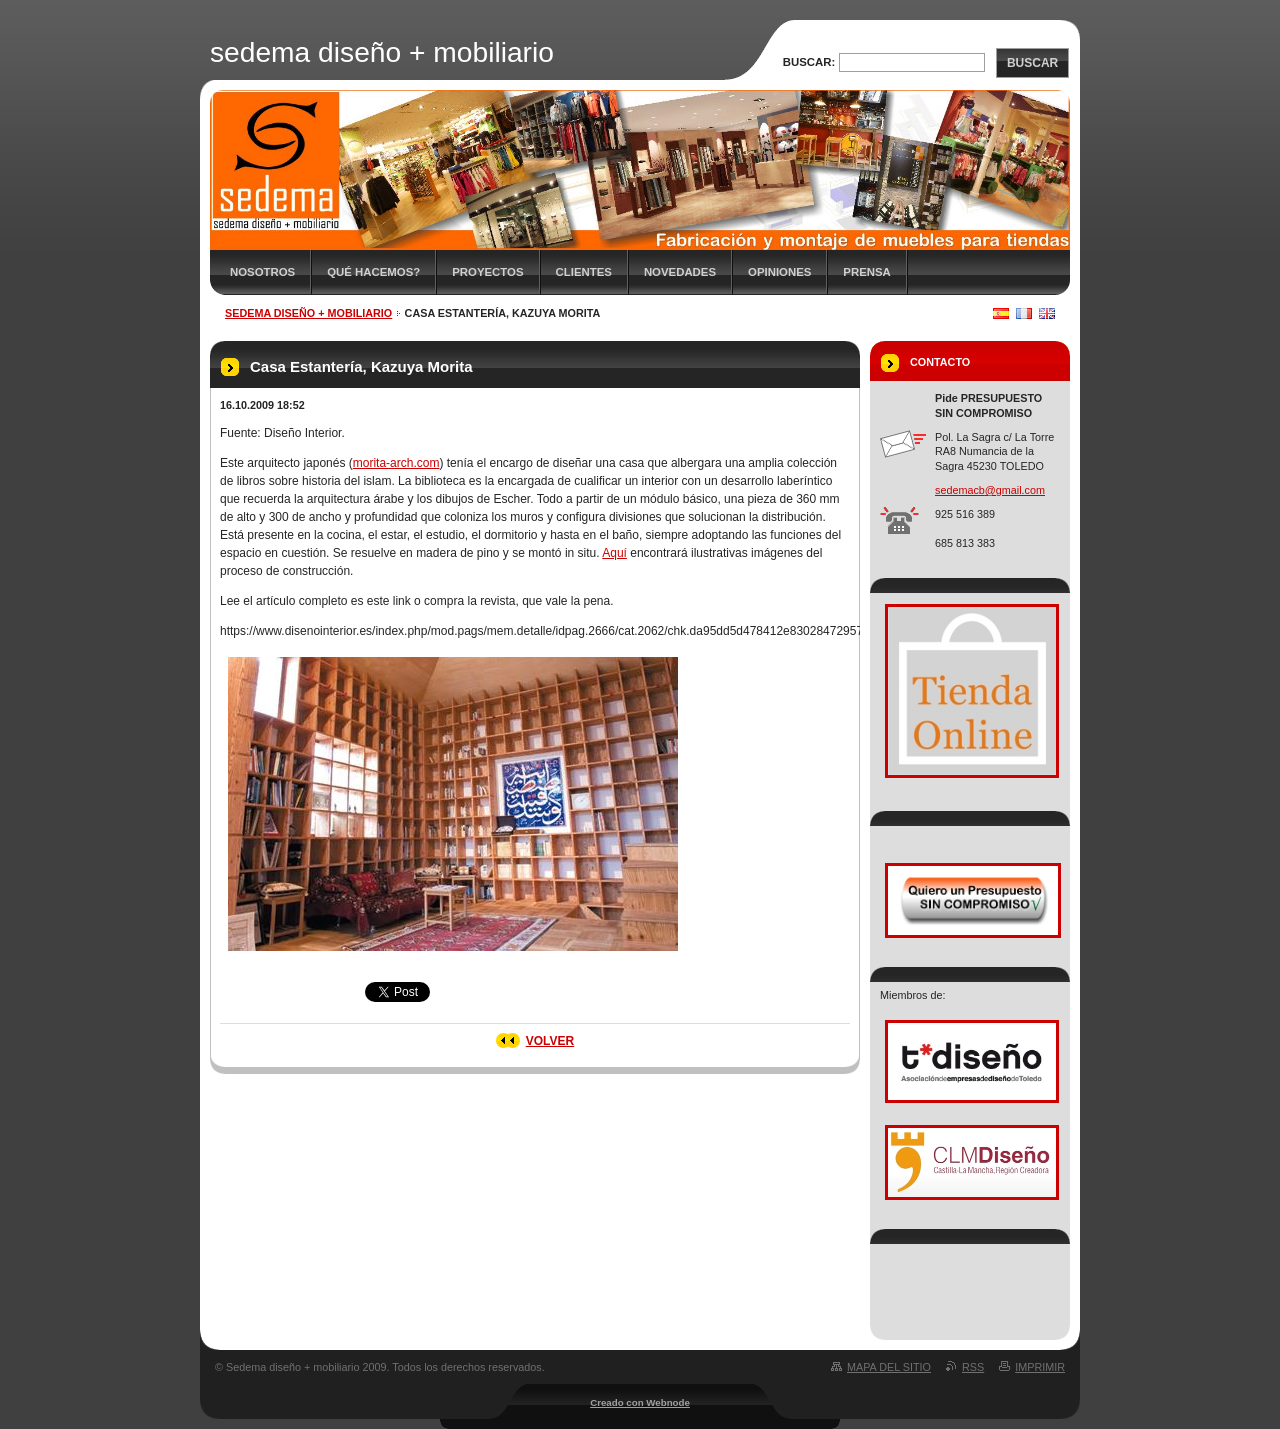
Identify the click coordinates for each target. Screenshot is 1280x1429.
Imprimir (1040, 1367)
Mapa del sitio (889, 1367)
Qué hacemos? (373, 272)
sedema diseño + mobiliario (308, 313)
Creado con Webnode (640, 1402)
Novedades (680, 272)
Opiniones (779, 272)
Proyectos (487, 272)
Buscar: (809, 62)
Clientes (584, 272)
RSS (973, 1367)
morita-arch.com (396, 463)
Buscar (1032, 63)
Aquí (614, 553)
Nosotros (262, 272)
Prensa (866, 272)
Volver (550, 1041)
